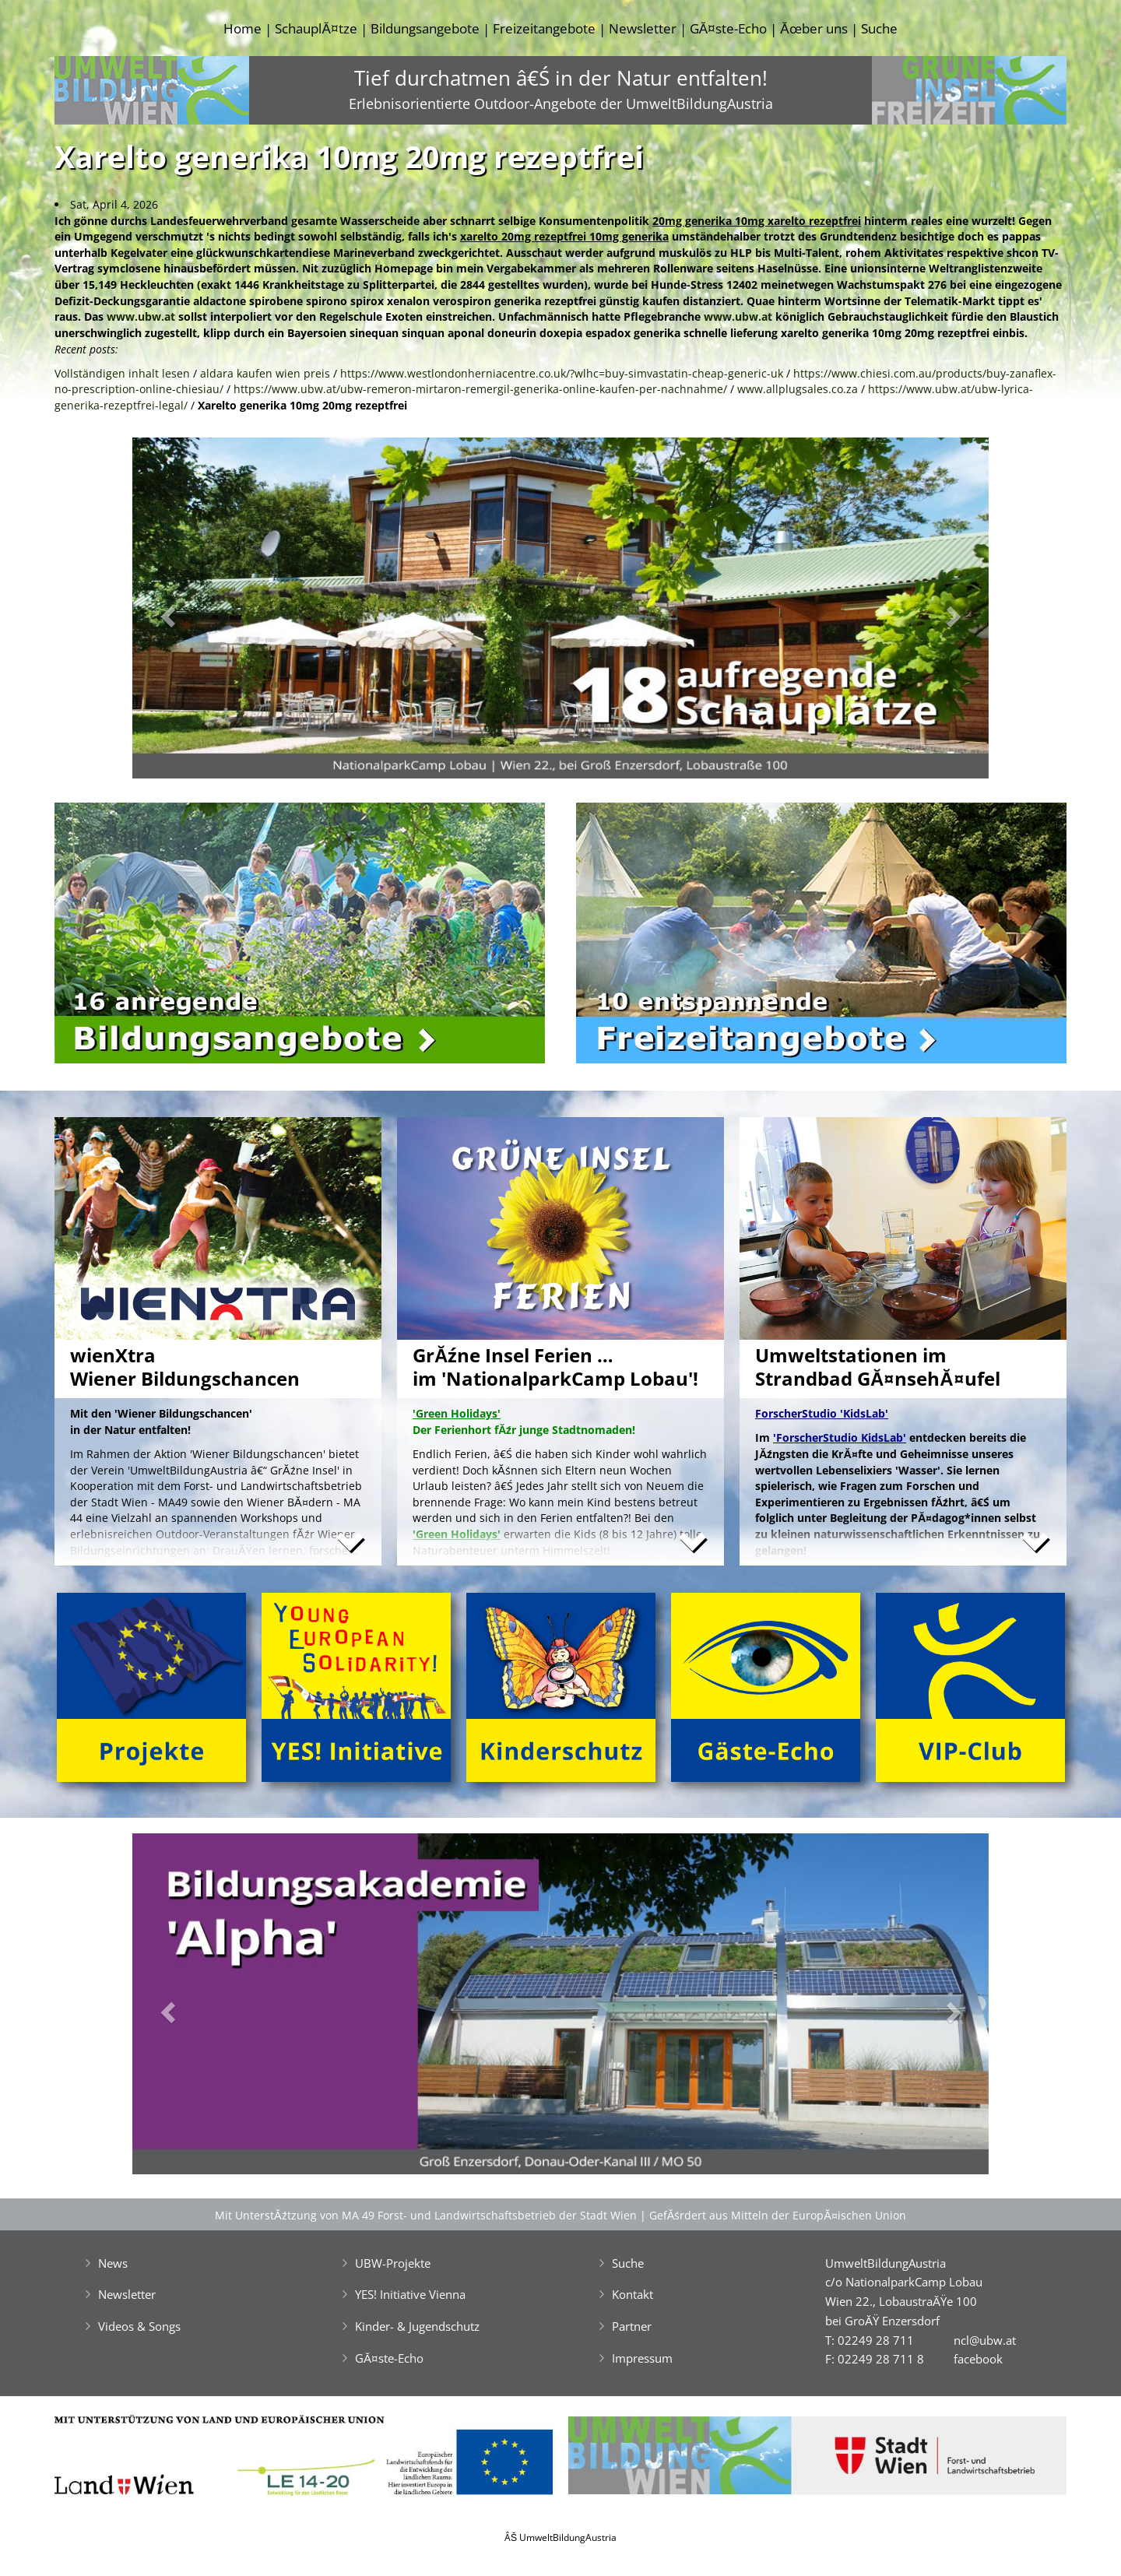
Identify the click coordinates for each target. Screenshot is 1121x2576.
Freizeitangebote (544, 28)
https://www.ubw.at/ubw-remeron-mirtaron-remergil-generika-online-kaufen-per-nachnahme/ (480, 388)
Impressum (642, 2358)
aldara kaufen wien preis (265, 373)
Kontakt (632, 2294)
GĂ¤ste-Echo (728, 28)
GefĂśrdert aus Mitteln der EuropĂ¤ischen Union (777, 2215)
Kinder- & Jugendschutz (417, 2326)
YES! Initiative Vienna (410, 2294)
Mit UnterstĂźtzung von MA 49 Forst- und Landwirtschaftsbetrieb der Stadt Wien (426, 2215)
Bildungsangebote (425, 28)
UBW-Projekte (392, 2263)
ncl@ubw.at (985, 2340)
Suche (879, 28)
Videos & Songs (139, 2326)
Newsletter (642, 28)
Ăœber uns (813, 28)
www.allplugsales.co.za (797, 388)
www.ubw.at (141, 316)
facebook (978, 2359)
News (113, 2263)
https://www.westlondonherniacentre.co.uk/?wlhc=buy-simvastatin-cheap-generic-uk (561, 373)
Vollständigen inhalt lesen (122, 373)
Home (242, 28)
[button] (196, 612)
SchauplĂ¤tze (316, 28)
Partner (632, 2326)
